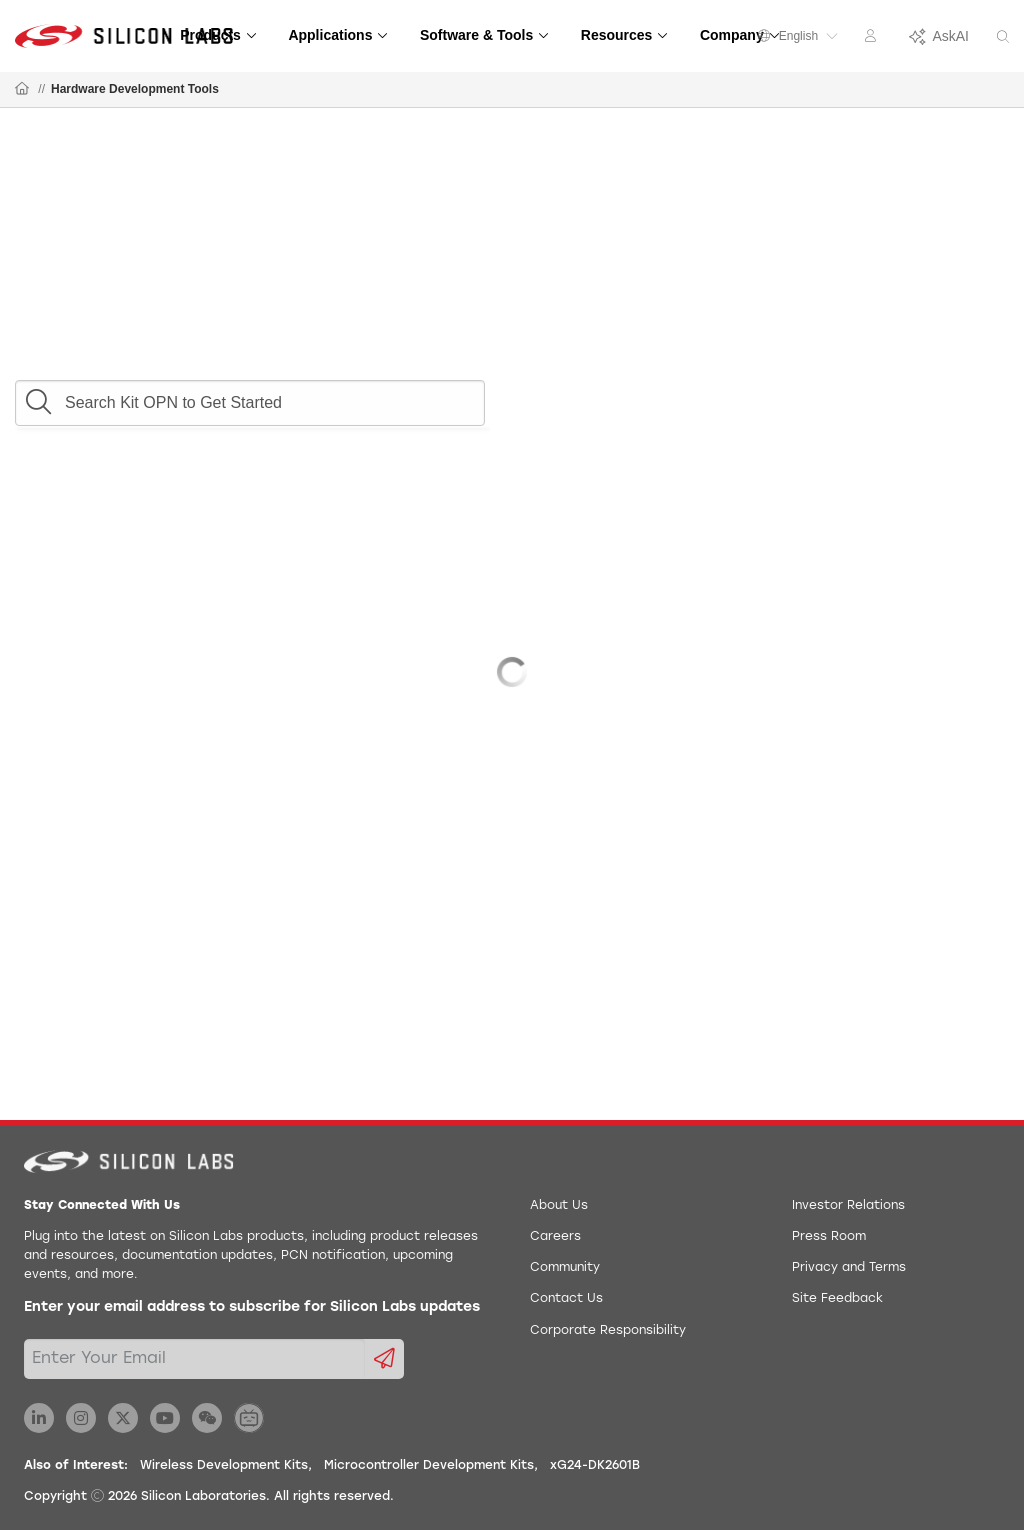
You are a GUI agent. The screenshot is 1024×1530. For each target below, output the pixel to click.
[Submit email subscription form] (384, 1359)
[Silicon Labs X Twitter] (123, 1418)
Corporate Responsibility (608, 1331)
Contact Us (566, 1299)
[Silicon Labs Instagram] (81, 1418)
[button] (38, 397)
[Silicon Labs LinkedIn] (39, 1418)
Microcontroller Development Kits (429, 1466)
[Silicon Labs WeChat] (207, 1418)
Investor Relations (848, 1206)
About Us (559, 1206)
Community (565, 1268)
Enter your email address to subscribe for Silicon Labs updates (252, 1307)
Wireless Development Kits (224, 1466)
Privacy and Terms (849, 1268)
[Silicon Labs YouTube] (165, 1418)
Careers (555, 1237)
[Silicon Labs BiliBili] (249, 1418)
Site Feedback (837, 1299)
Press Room (829, 1237)
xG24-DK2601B (595, 1466)
